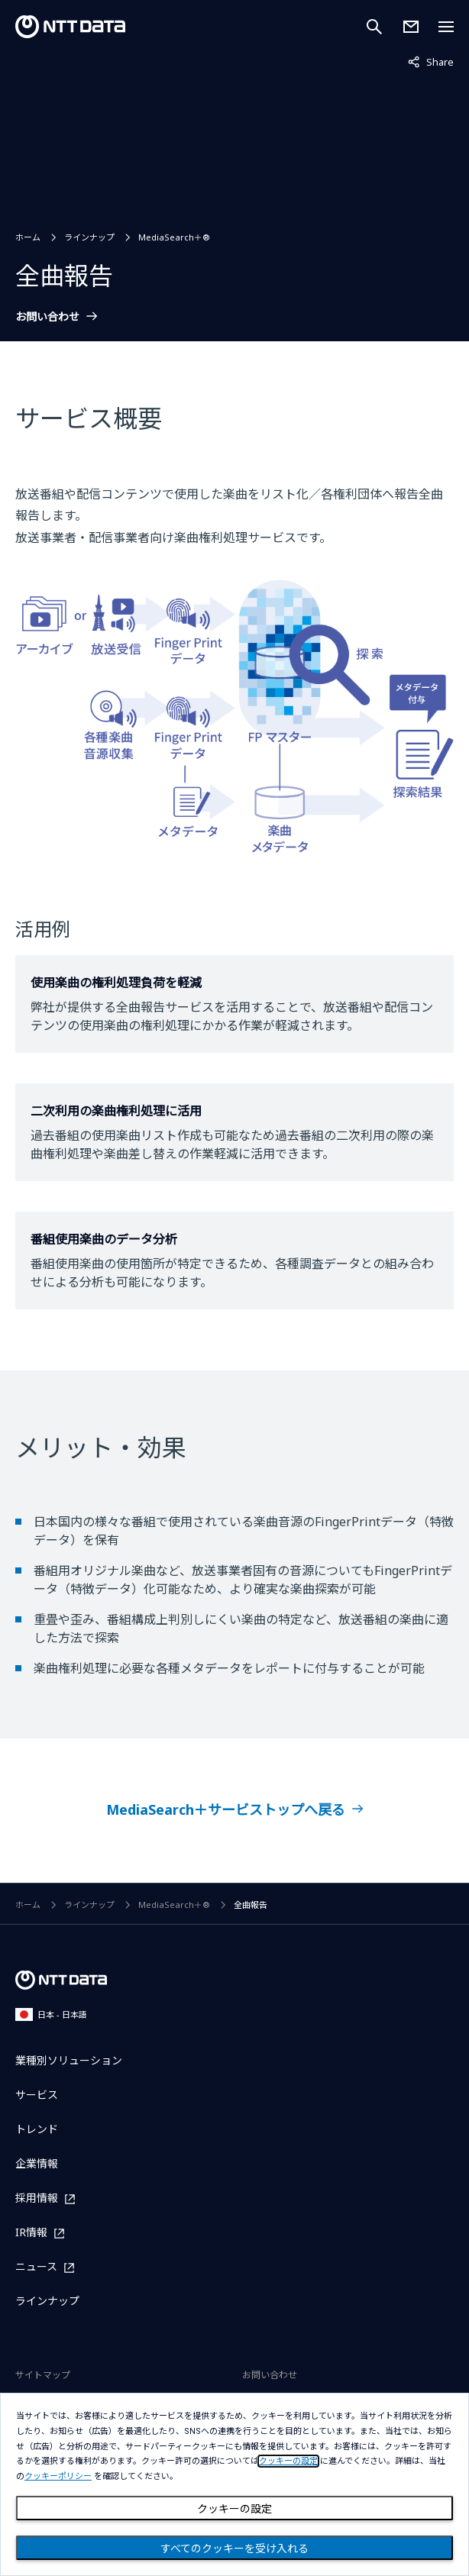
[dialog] (234, 2484)
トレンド (36, 2129)
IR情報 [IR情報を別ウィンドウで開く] (31, 2233)
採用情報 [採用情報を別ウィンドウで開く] (36, 2198)
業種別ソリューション (68, 2060)
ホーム (27, 237)
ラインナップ (89, 237)
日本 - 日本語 (51, 2014)
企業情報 (36, 2163)
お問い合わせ (47, 317)
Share (431, 61)
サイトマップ (42, 2374)
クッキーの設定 (234, 2509)
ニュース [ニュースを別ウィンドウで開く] (36, 2267)
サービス (36, 2094)
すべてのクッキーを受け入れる (234, 2548)
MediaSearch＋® (174, 237)
